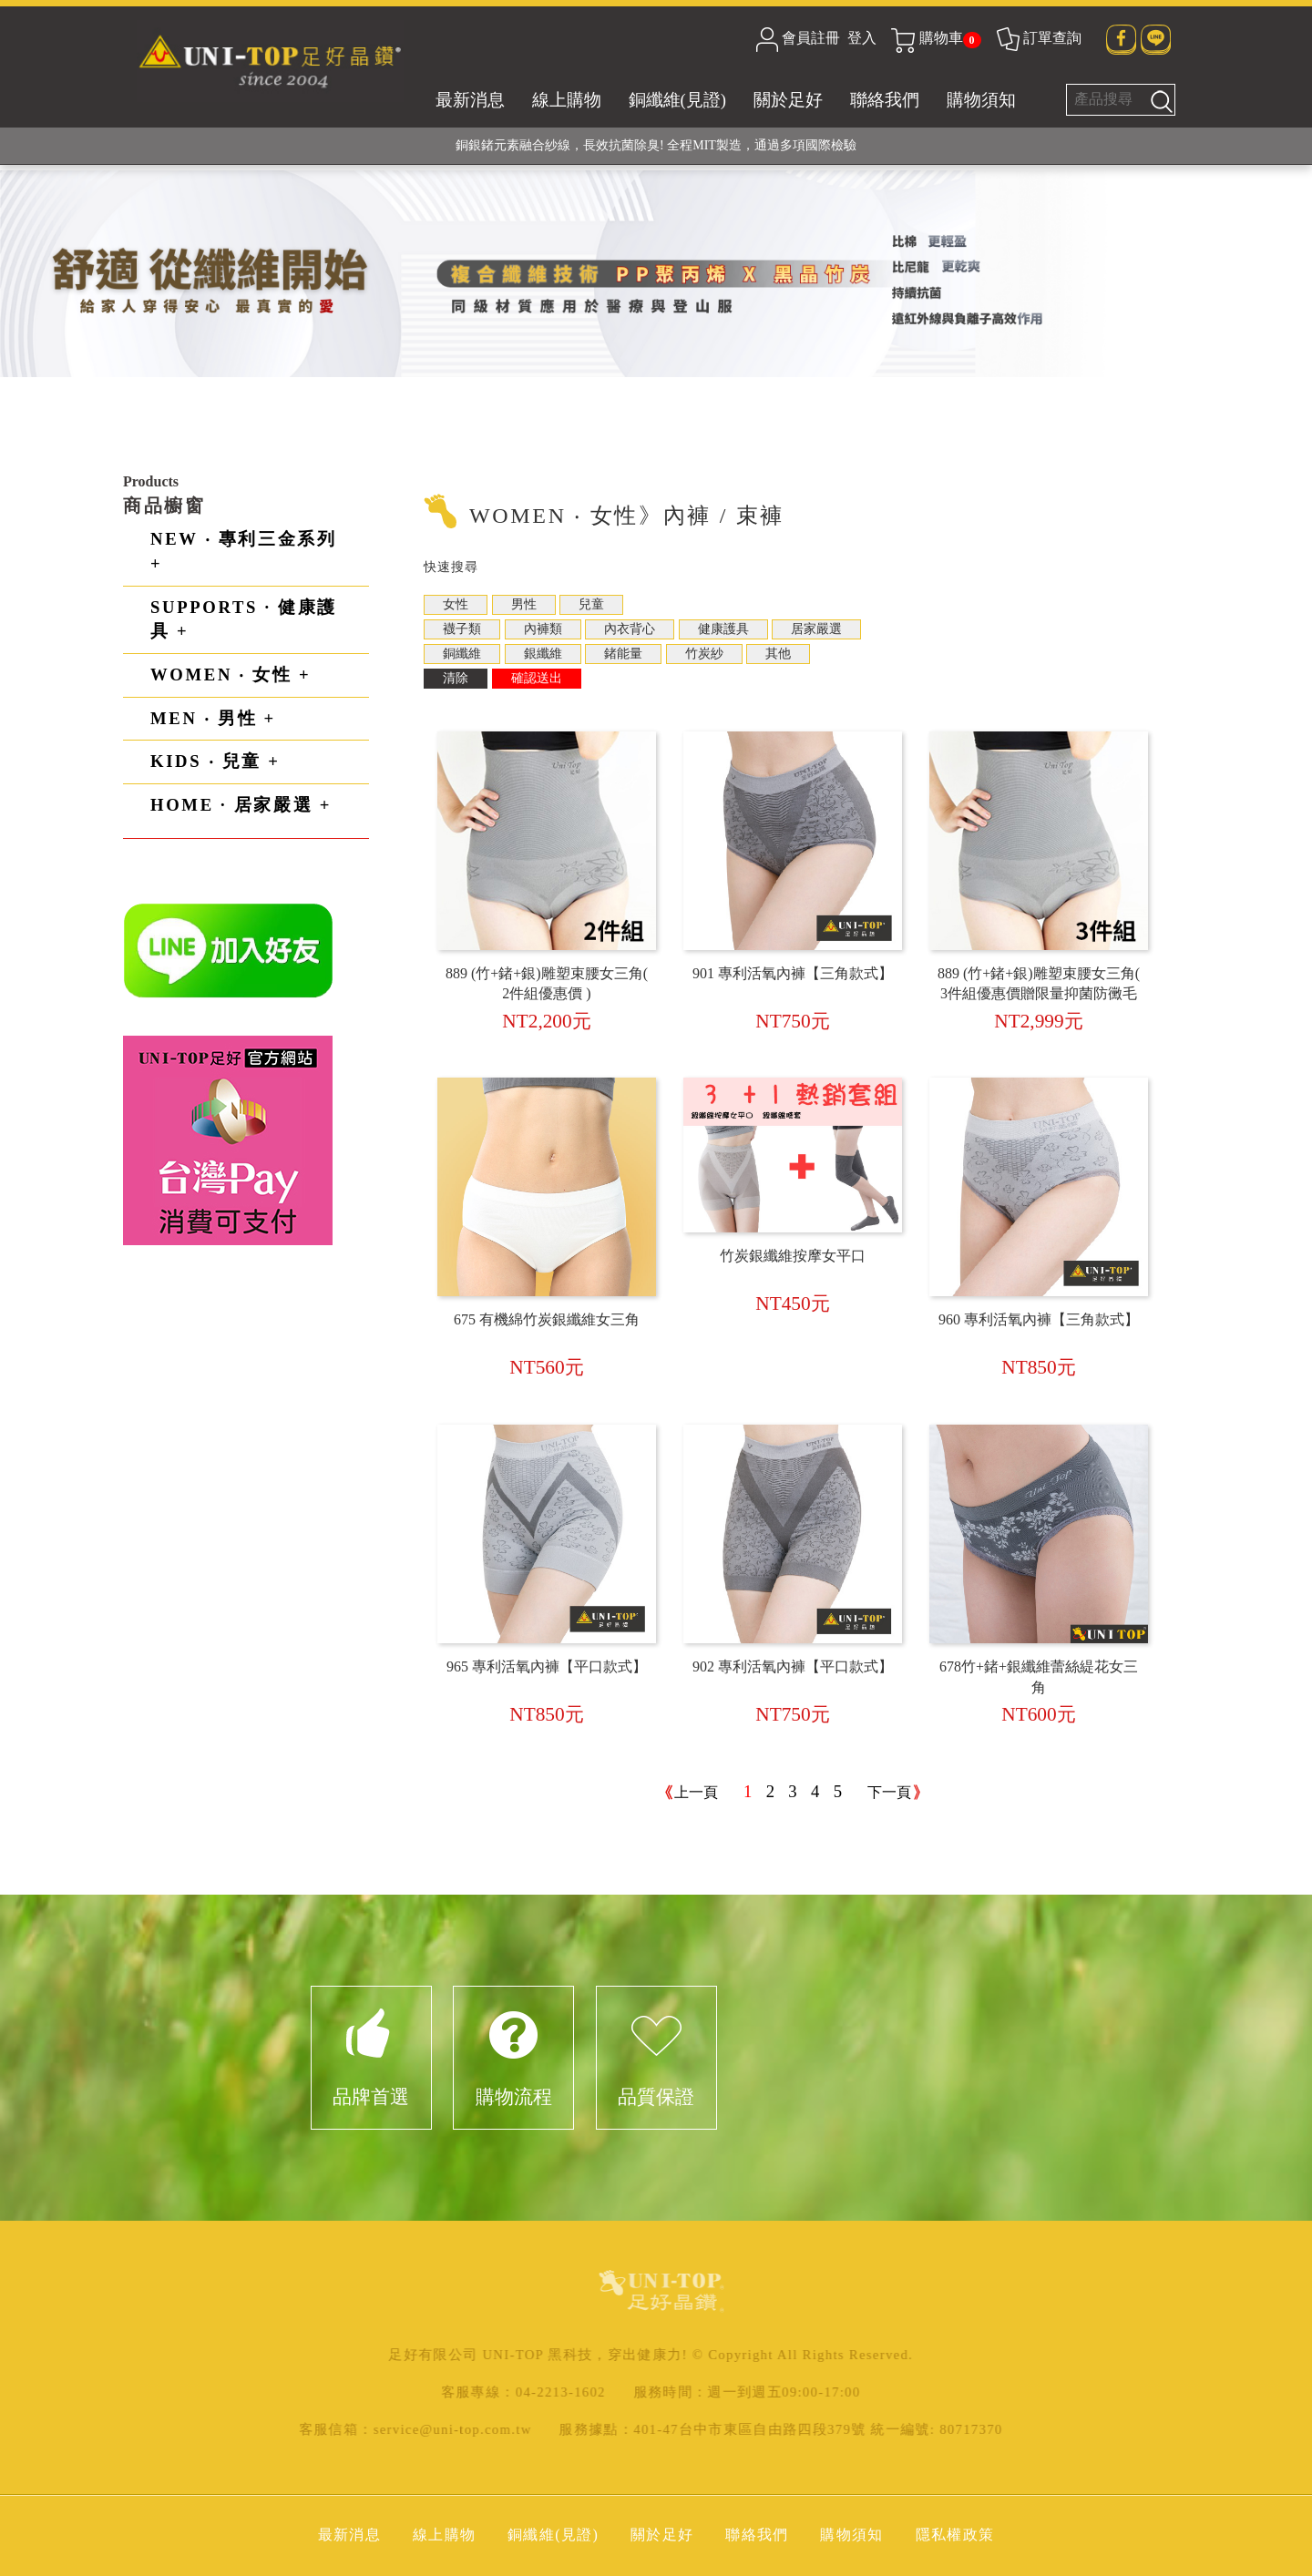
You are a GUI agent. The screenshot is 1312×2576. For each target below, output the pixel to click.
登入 (861, 38)
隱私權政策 (955, 2534)
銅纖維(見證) (677, 99)
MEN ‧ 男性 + (213, 718)
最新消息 (470, 99)
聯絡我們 (884, 99)
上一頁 (696, 1792)
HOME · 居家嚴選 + (241, 804)
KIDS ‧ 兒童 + (215, 761)
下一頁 (889, 1792)
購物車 (935, 38)
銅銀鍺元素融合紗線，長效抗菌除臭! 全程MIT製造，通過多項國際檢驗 (656, 145)
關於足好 (788, 99)
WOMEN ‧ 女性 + (230, 674)
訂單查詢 (1037, 38)
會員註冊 (811, 38)
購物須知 (981, 99)
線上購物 (566, 99)
